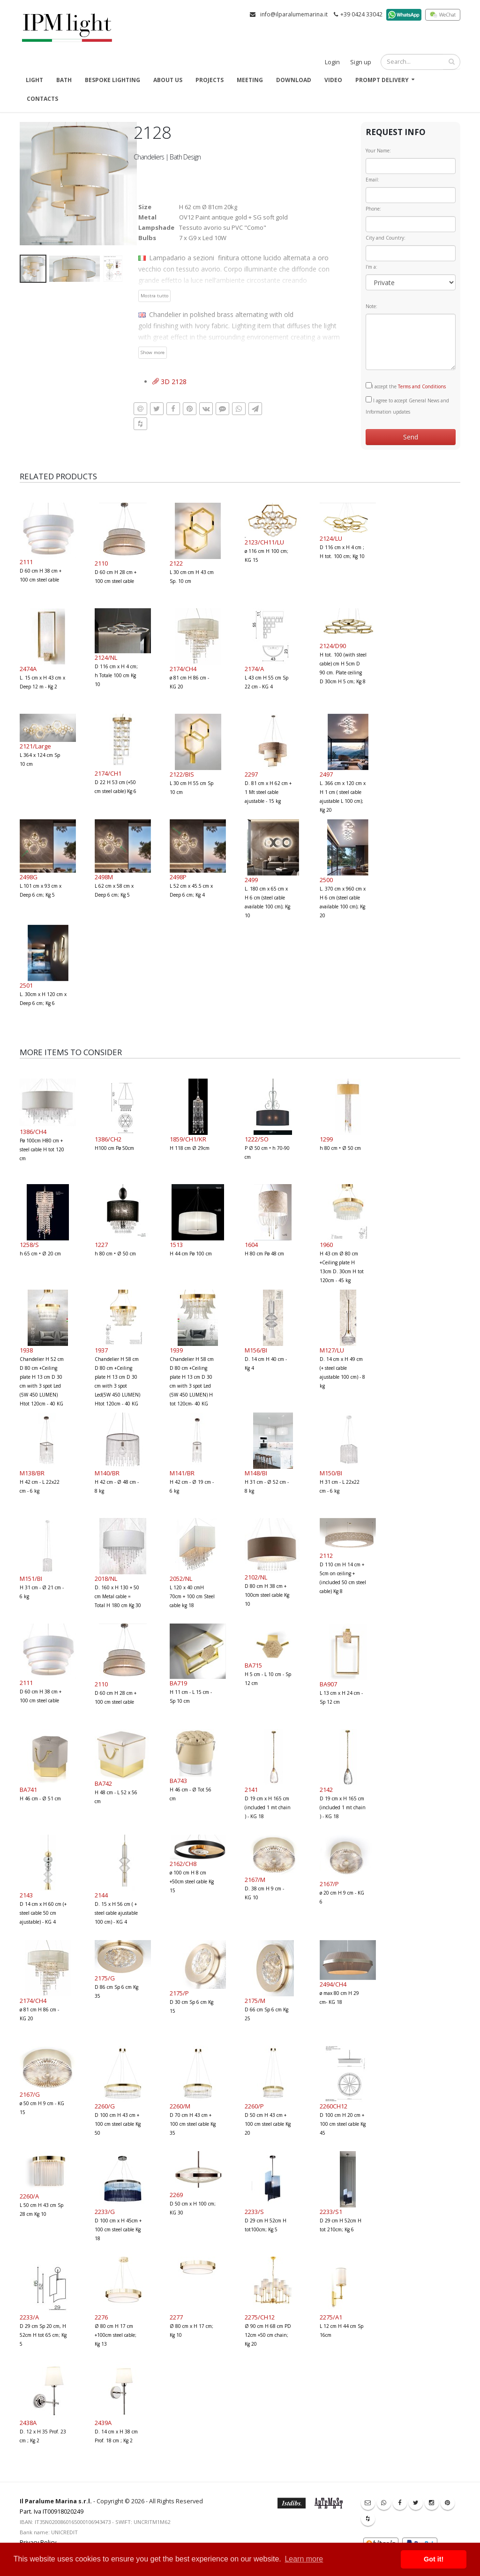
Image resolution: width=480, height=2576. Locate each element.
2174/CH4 (183, 669)
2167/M (255, 1879)
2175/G (105, 1978)
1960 (326, 1244)
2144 (101, 1895)
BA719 (178, 1683)
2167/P (329, 1884)
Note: (371, 306)
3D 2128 (169, 381)
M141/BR (182, 1473)
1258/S (29, 1244)
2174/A (254, 669)
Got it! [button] (433, 2559)
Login (332, 62)
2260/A (29, 2196)
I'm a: (371, 267)
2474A (28, 669)
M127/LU (332, 1350)
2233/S (254, 2211)
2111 (26, 562)
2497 (326, 774)
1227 (101, 1244)
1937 (101, 1350)
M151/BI (31, 1578)
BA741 (28, 1789)
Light (34, 80)
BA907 (328, 1684)
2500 (326, 880)
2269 (176, 2195)
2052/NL (181, 1578)
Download (293, 80)
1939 (176, 1350)
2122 (176, 563)
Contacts (42, 99)
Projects (209, 80)
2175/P (179, 1993)
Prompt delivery (382, 80)
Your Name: (378, 150)
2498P (178, 877)
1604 (251, 1244)
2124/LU (331, 538)
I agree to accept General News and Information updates (407, 405)
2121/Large (35, 746)
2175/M (255, 2000)
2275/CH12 (260, 2317)
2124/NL (106, 657)
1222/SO (257, 1139)
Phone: (373, 208)
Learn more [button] (304, 2559)
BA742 (103, 1783)
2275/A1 (331, 2317)
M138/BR (32, 1473)
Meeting (250, 80)
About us (167, 80)
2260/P (254, 2106)
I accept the (406, 386)
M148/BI (256, 1473)
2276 (101, 2317)
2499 (251, 880)
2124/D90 (333, 646)
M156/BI (256, 1350)
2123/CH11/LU (264, 542)
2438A (28, 2422)
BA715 (253, 1665)
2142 (326, 1789)
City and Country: (385, 237)
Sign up (360, 62)
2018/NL (106, 1578)
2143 (26, 1895)
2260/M (180, 2106)
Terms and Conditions (422, 386)
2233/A (29, 2317)
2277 (176, 2317)
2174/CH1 (108, 773)
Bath (64, 80)
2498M (104, 877)
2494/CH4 (333, 1984)
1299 (326, 1139)
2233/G (105, 2211)
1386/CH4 (33, 1131)
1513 (176, 1244)
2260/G (105, 2106)
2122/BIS (182, 774)
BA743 (178, 1780)
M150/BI (331, 1473)
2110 (101, 563)
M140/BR (107, 1473)
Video (333, 80)
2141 (251, 1789)
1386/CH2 (108, 1139)
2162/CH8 (183, 1863)
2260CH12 (333, 2106)
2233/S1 (331, 2211)
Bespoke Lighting (112, 80)
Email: (372, 179)
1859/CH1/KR (188, 1139)
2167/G (30, 2094)
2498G (29, 877)
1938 (26, 1350)
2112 (326, 1555)
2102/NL (256, 1577)
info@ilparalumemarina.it (294, 14)
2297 (251, 774)
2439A (103, 2422)
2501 (26, 985)
